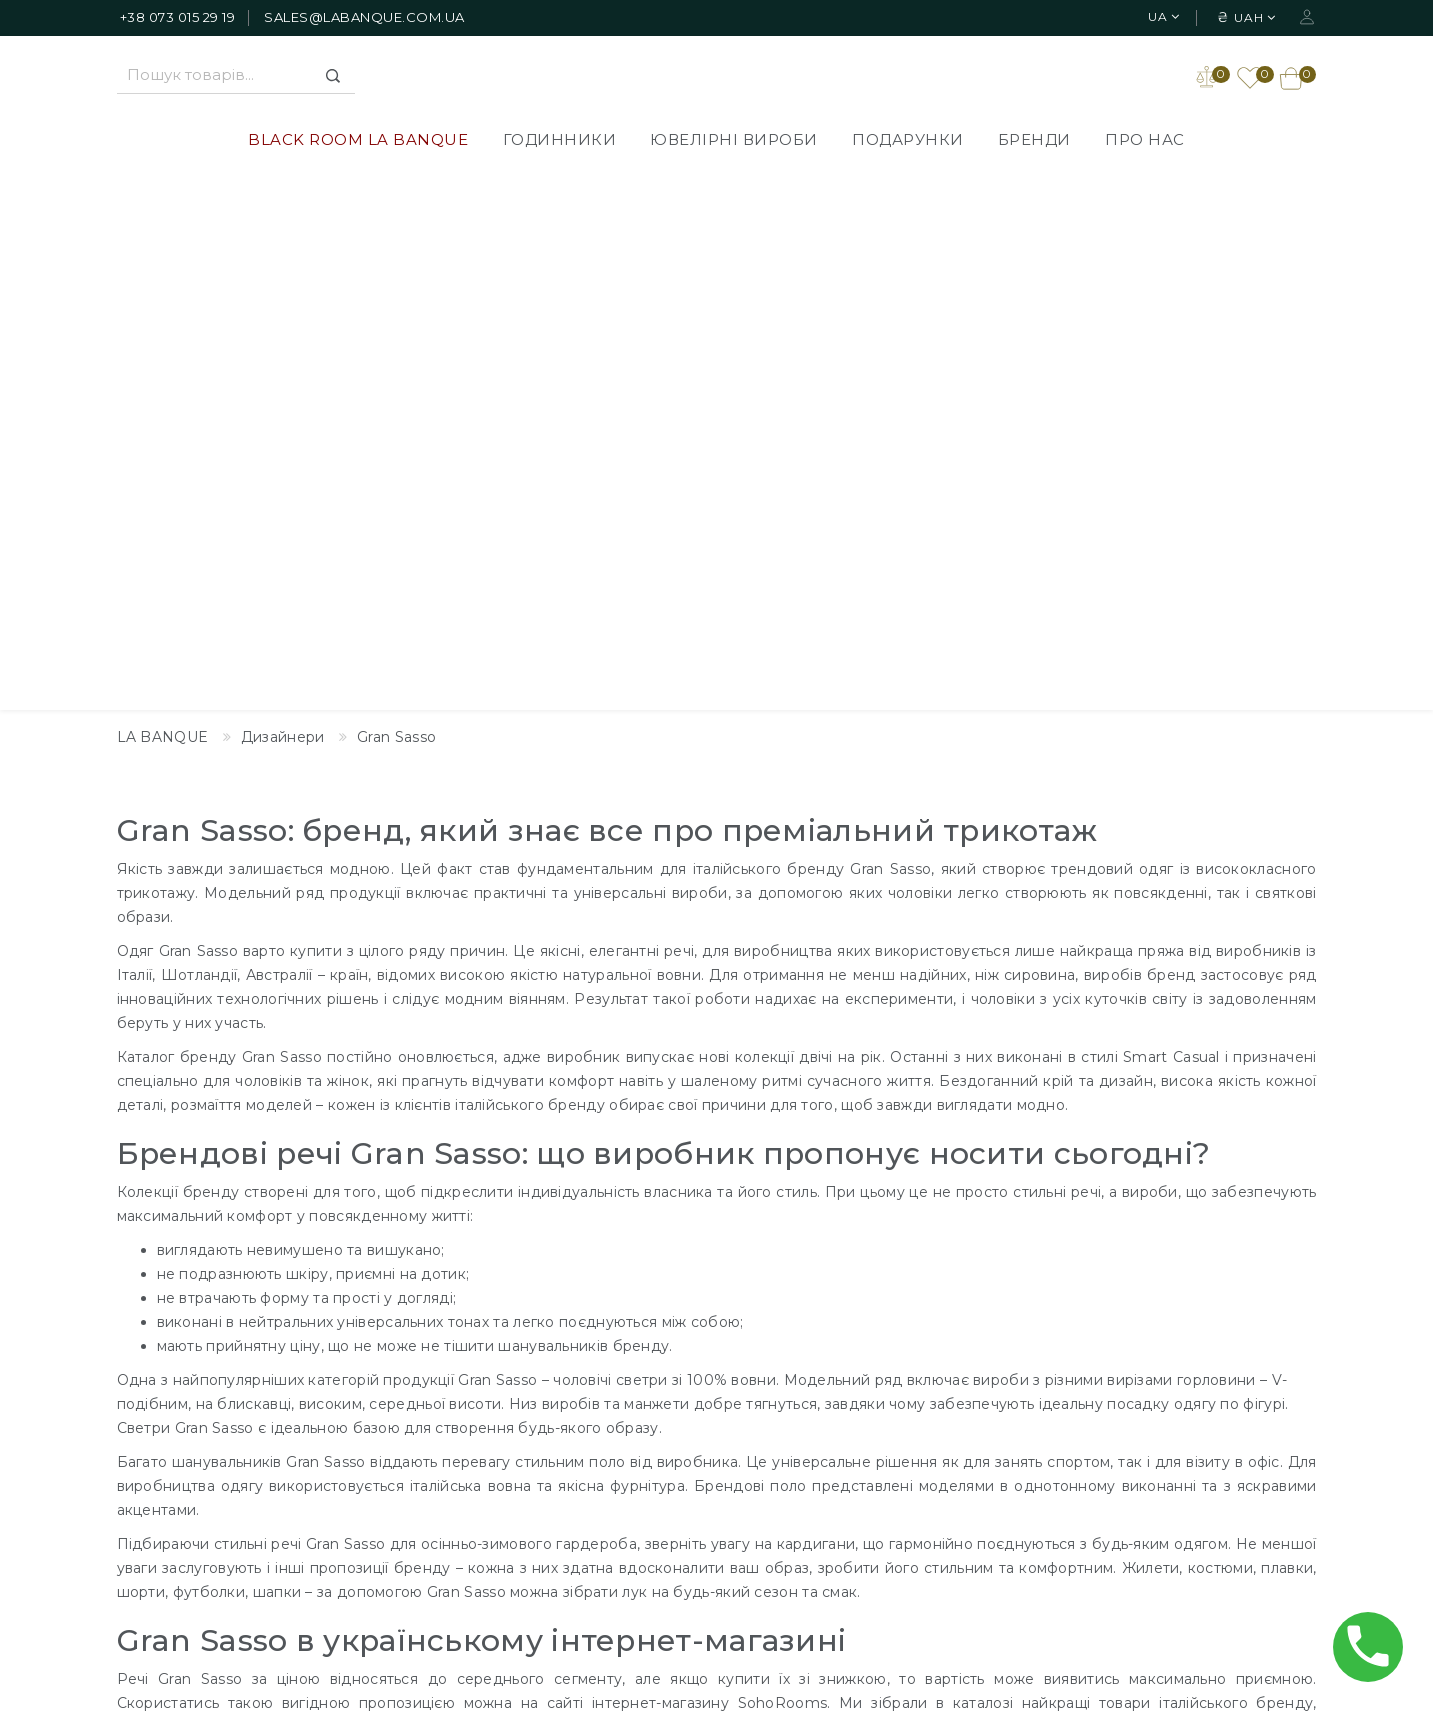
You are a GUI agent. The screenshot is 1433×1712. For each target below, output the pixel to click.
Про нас (1145, 141)
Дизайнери (864, 1367)
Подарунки (908, 141)
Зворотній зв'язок (887, 1397)
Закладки (1104, 1397)
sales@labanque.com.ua (364, 17)
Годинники (560, 141)
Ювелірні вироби (734, 141)
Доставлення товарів (675, 1367)
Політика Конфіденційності (698, 1427)
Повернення (644, 1487)
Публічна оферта (661, 1457)
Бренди (1034, 141)
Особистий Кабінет (1142, 1367)
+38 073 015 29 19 (178, 17)
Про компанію (650, 1397)
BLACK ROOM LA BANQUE (358, 141)
